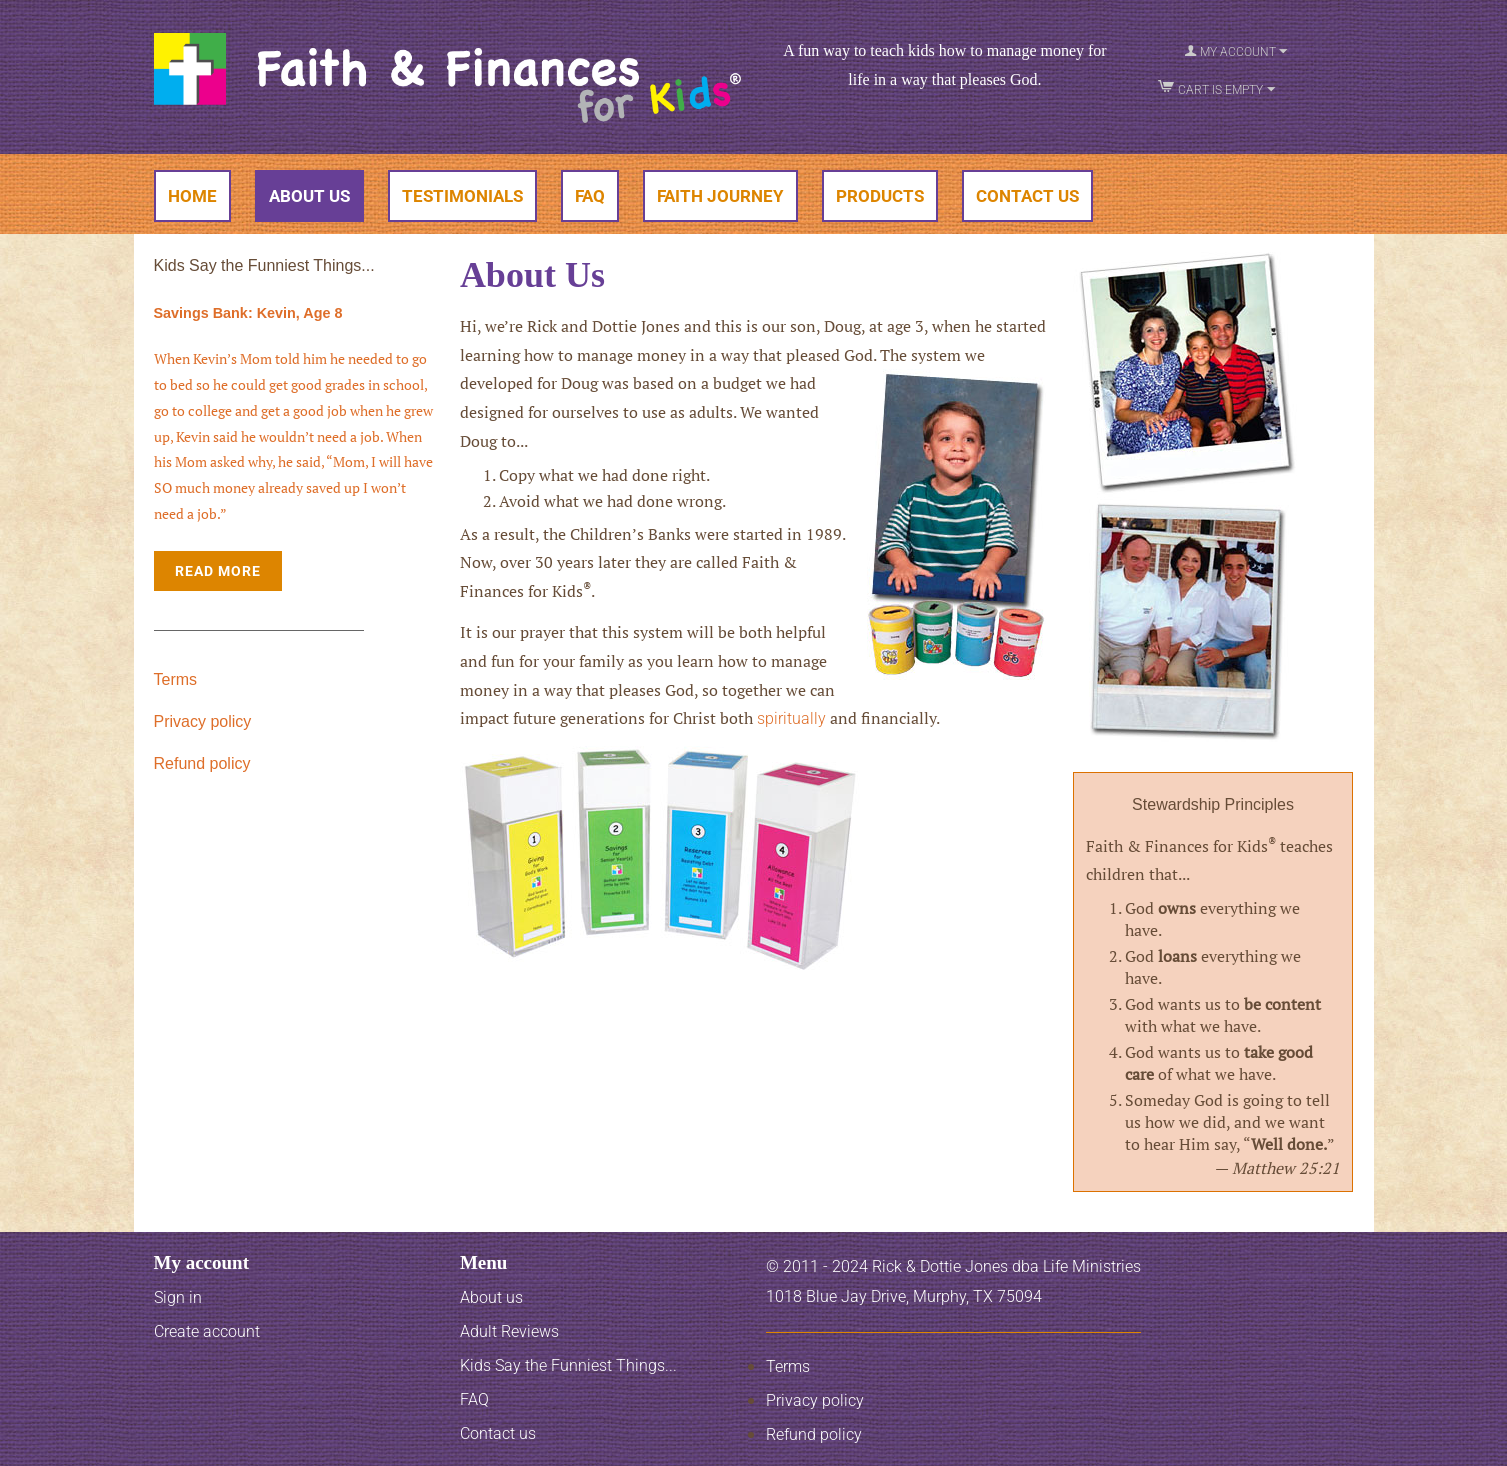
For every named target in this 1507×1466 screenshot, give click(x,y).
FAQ (590, 196)
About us (491, 1297)
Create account (207, 1331)
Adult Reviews (509, 1331)
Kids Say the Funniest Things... (568, 1365)
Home (192, 196)
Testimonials (462, 196)
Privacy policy (203, 721)
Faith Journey (720, 196)
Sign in (178, 1297)
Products (880, 196)
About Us (309, 196)
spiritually (791, 718)
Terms (176, 679)
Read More (218, 571)
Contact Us (1027, 196)
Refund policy (202, 763)
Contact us (498, 1433)
